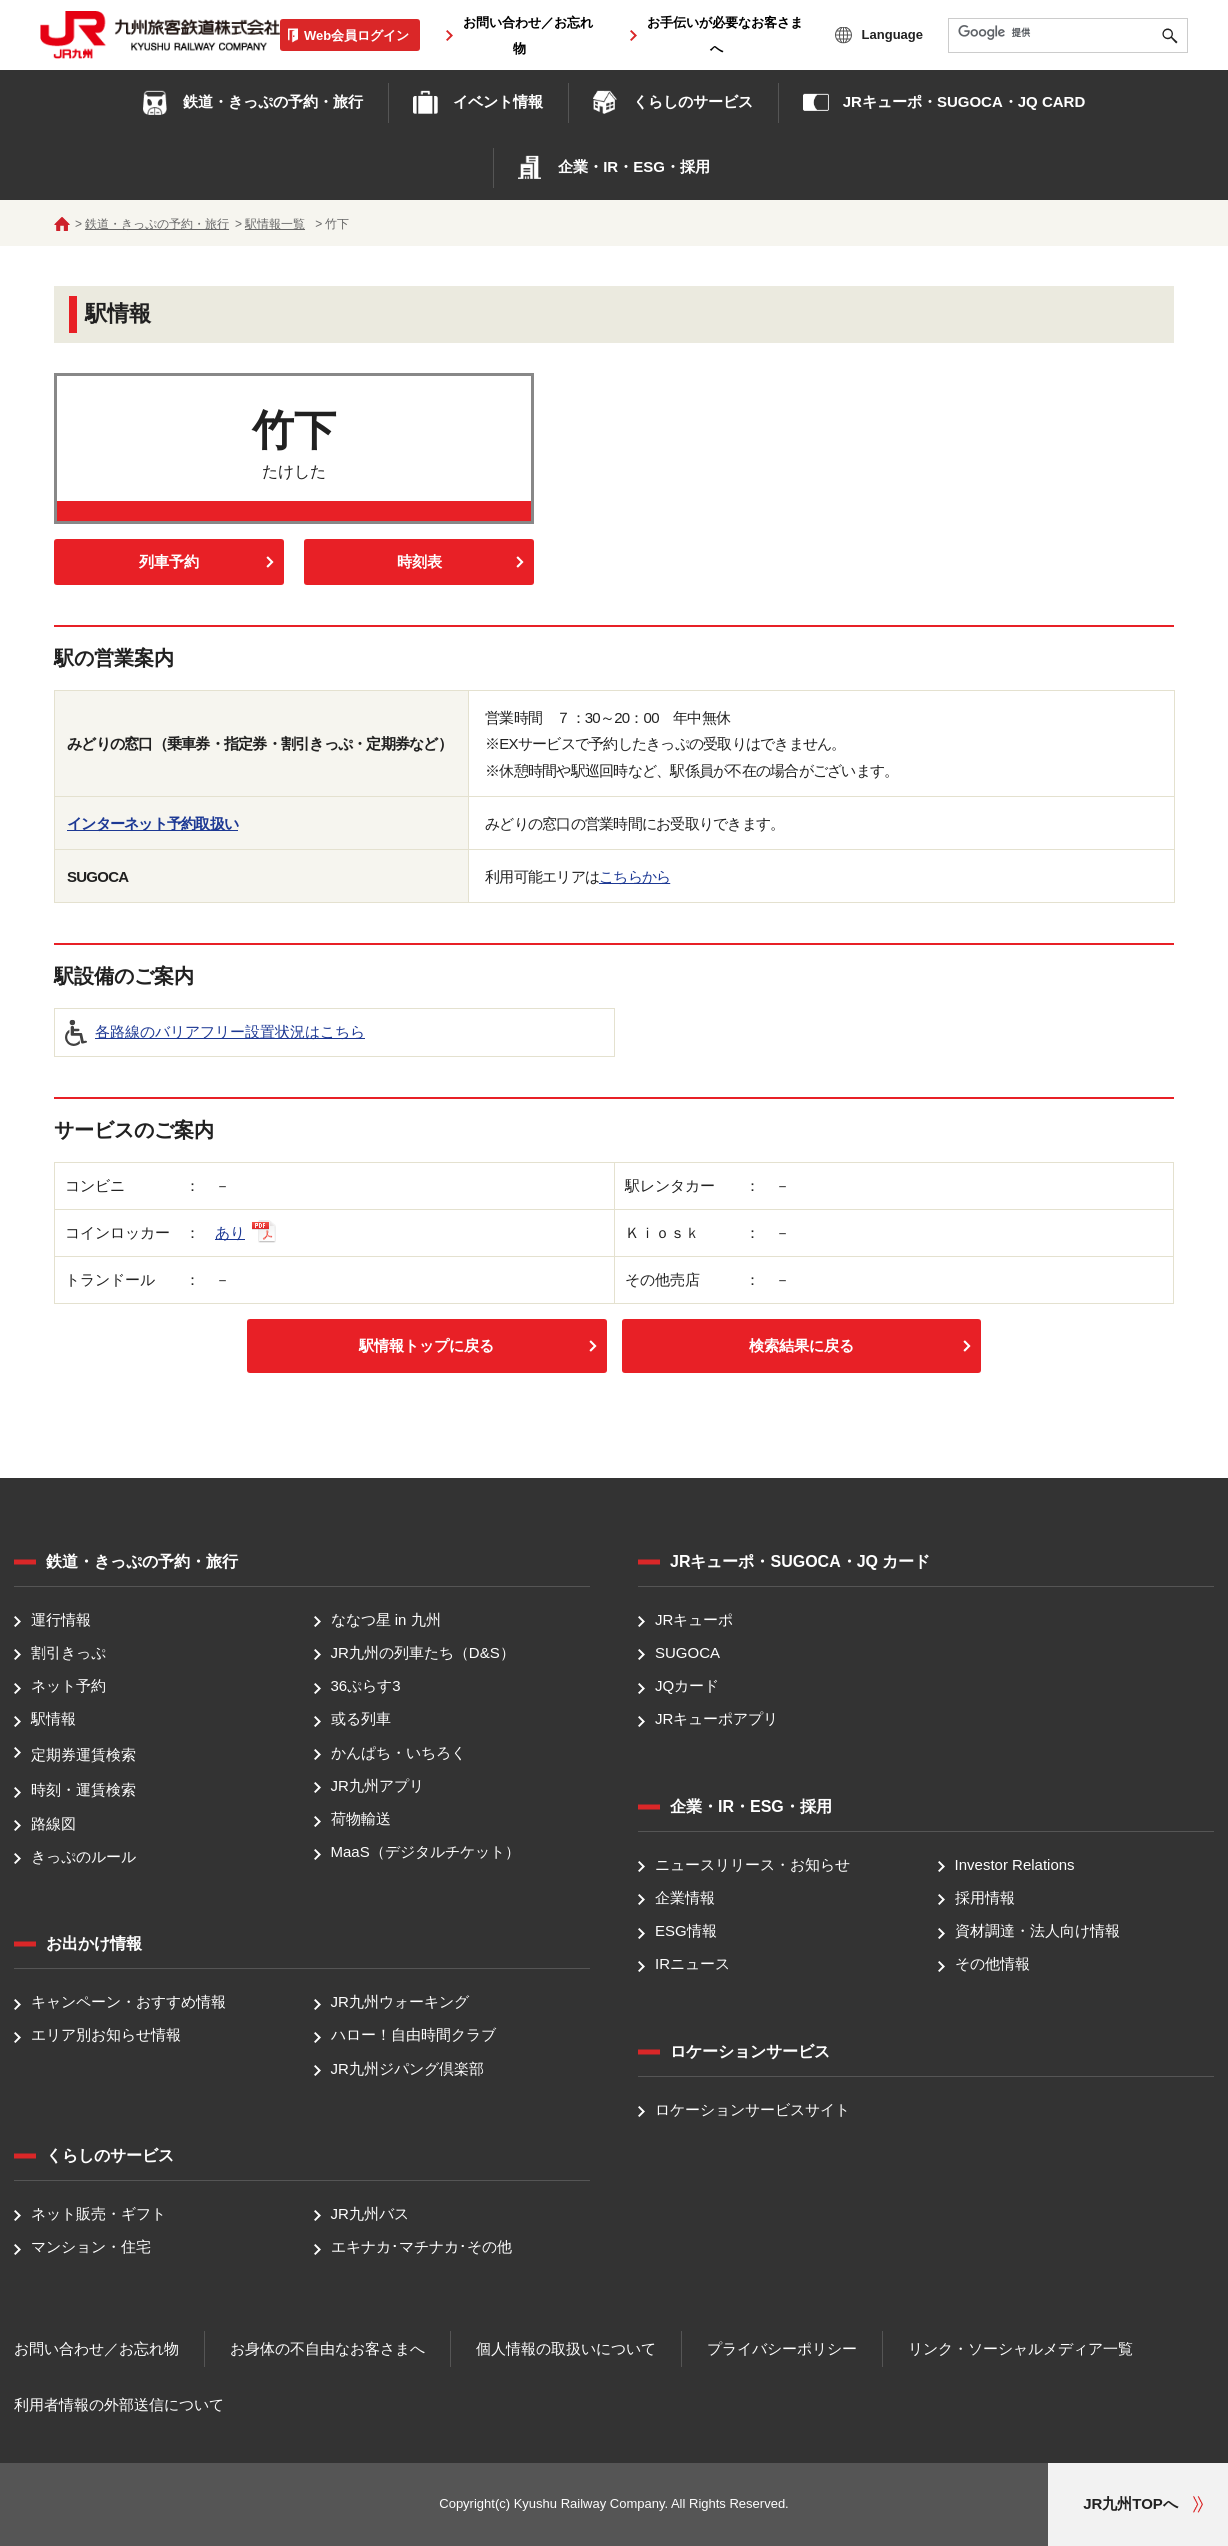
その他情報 (992, 1964)
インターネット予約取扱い (152, 823)
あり (245, 1232)
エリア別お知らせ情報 (106, 2035)
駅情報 (53, 1719)
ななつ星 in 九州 (386, 1619)
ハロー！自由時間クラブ (413, 2035)
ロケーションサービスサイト (752, 2109)
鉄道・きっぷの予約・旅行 (157, 224)
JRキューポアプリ (716, 1719)
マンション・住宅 (91, 2246)
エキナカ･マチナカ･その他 (421, 2246)
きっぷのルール (83, 1856)
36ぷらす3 (366, 1685)
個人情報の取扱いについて (566, 2348)
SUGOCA (687, 1652)
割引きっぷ (68, 1652)
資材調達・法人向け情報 (1037, 1930)
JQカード (687, 1685)
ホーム (62, 224)
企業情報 (685, 1897)
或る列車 (361, 1719)
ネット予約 (68, 1685)
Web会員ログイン (356, 34)
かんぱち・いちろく (398, 1752)
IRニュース (692, 1964)
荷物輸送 (361, 1818)
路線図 (53, 1823)
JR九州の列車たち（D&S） (423, 1652)
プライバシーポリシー (782, 2348)
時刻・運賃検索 (83, 1790)
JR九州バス (370, 2213)
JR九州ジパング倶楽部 (407, 2068)
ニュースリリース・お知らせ (752, 1864)
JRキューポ (694, 1619)
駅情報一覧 (275, 224)
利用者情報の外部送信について (119, 2404)
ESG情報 (686, 1930)
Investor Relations (1015, 1864)
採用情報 (985, 1897)
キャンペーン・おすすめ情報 (128, 2001)
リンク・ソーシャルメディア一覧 (1020, 2348)
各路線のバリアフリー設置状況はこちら (230, 1031)
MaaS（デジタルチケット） (425, 1852)
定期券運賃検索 (83, 1754)
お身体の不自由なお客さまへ (327, 2348)
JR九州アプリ (377, 1785)
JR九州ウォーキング (400, 2001)
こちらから (634, 876)
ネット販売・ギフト (98, 2213)
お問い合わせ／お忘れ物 (96, 2348)
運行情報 (61, 1619)
